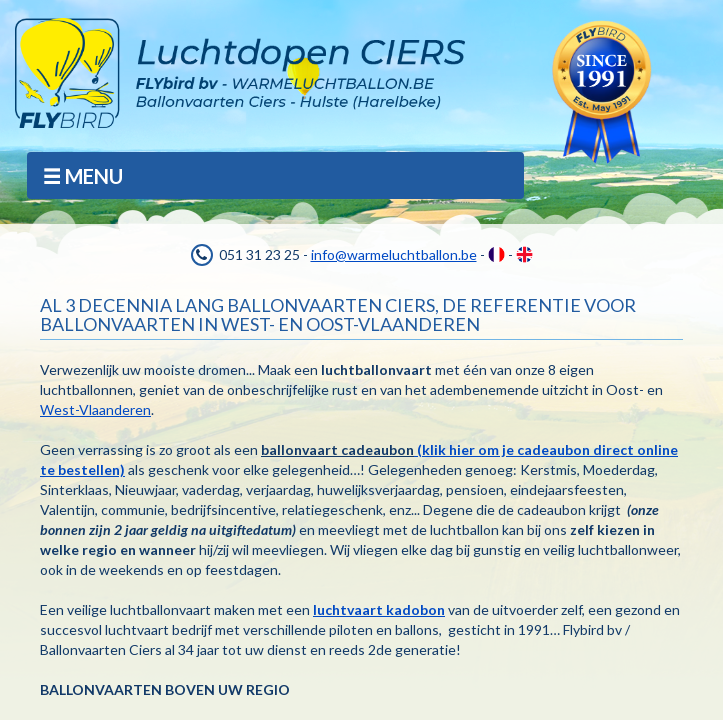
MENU (81, 176)
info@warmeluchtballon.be (394, 254)
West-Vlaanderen (95, 409)
